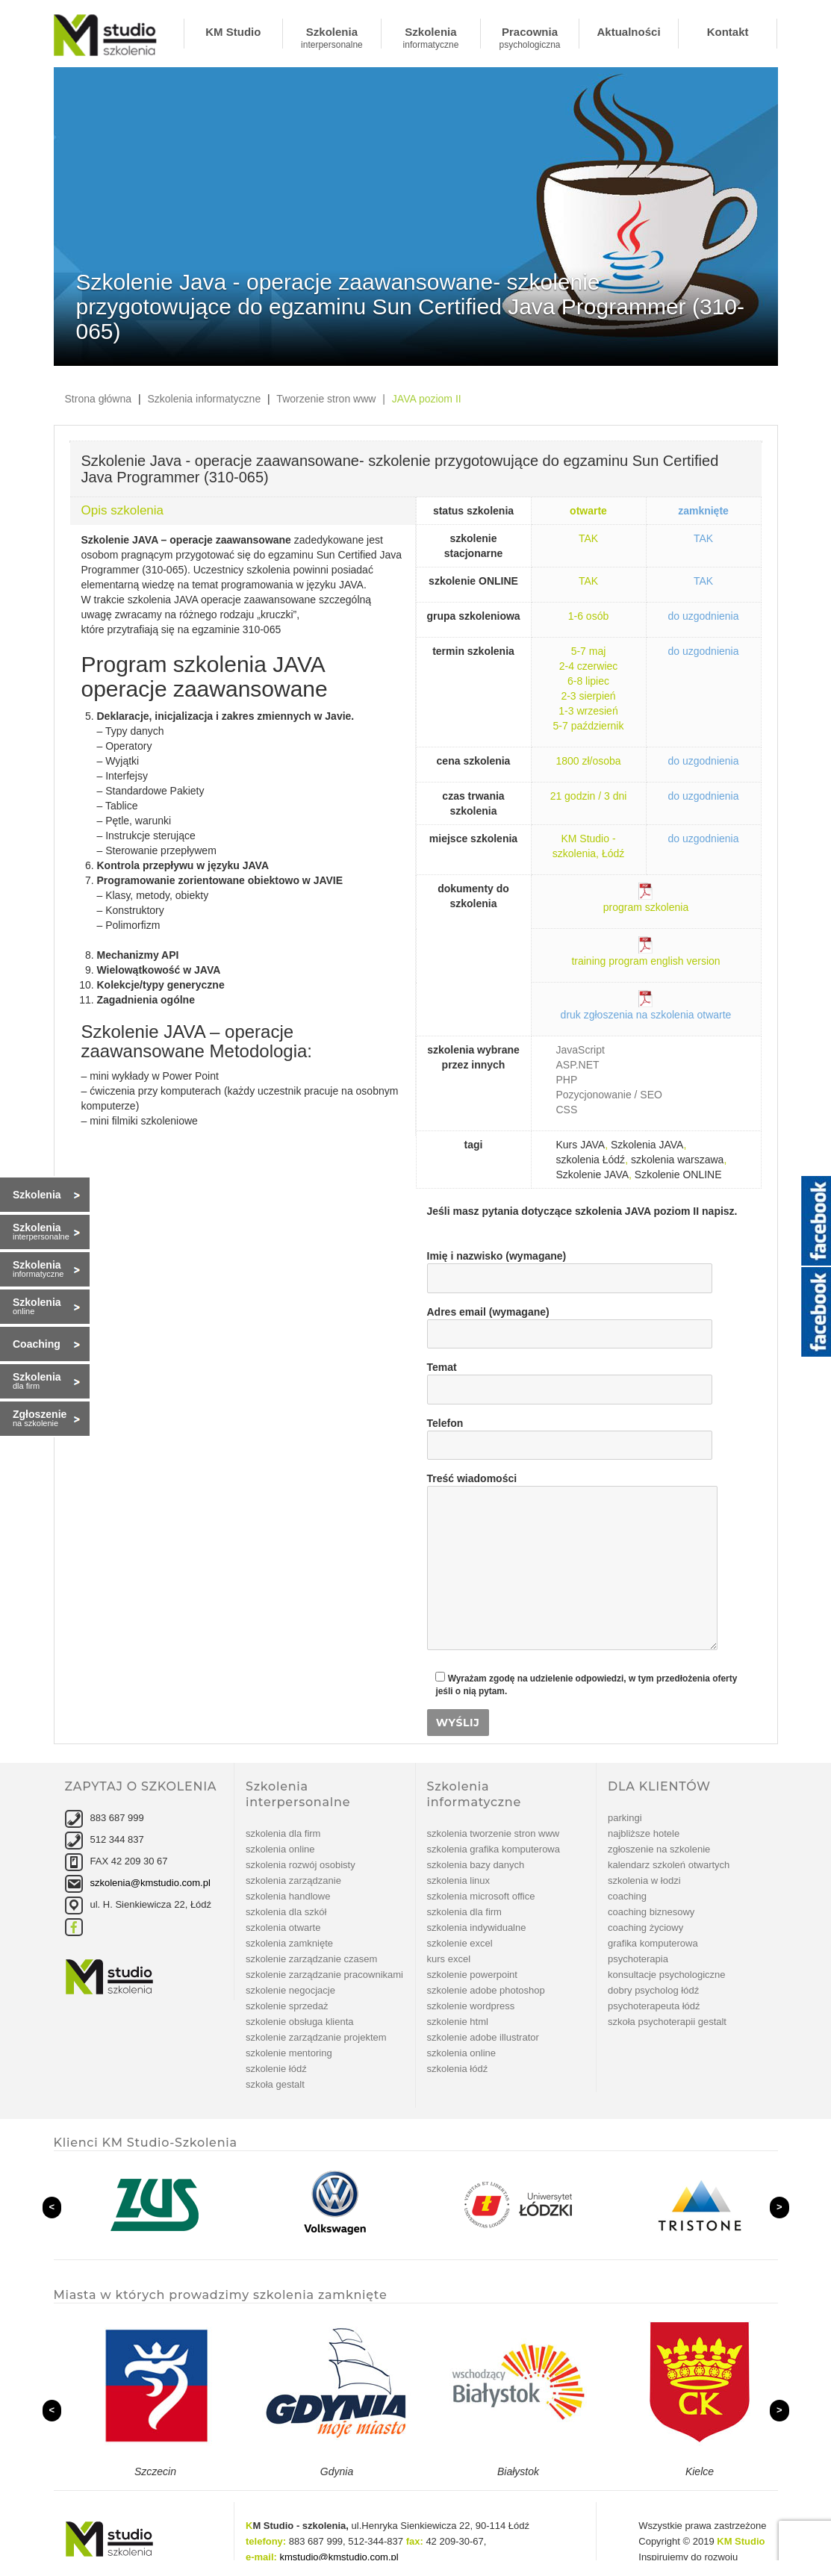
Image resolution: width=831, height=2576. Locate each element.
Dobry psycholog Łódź (653, 1990)
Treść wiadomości (572, 1485)
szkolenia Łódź (591, 1160)
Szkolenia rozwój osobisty (300, 1864)
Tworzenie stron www (326, 399)
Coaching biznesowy (651, 1911)
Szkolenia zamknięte (289, 1943)
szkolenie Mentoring (289, 2053)
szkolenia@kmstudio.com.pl (150, 1882)
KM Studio (233, 31)
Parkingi (625, 1817)
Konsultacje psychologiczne (667, 1974)
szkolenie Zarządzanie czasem (311, 1958)
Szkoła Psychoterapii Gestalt (667, 2021)
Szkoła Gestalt (275, 2084)
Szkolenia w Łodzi (644, 1880)
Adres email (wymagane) (569, 1323)
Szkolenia (37, 1194)
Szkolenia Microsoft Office (481, 1896)
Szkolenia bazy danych (476, 1864)
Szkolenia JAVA (647, 1145)
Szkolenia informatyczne (431, 37)
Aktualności (629, 31)
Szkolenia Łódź (457, 2068)
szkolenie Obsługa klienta (300, 2021)
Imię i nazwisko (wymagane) (569, 1267)
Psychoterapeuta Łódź (654, 2006)
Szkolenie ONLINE (678, 1174)
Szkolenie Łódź (276, 2068)
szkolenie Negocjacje (290, 1990)
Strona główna (98, 399)
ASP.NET (578, 1065)
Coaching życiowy (645, 1927)
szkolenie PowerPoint (472, 1974)
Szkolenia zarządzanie (293, 1880)
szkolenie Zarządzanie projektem (316, 2037)
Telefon (569, 1434)
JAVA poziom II (426, 399)
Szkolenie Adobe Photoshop (486, 1990)
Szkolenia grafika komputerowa (493, 1849)
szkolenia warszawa (677, 1160)
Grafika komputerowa (653, 1943)
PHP (567, 1080)
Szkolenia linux (459, 1880)
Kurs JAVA (581, 1145)
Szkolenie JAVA (592, 1174)
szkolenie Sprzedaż (287, 2006)
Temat (569, 1378)
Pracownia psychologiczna (529, 37)
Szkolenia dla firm (283, 1833)
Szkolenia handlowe (288, 1896)
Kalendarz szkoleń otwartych (668, 1864)
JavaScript (580, 1050)
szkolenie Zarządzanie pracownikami (324, 1974)
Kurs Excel (449, 1958)
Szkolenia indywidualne (476, 1927)
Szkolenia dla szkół (286, 1911)
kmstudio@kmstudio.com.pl (339, 2557)
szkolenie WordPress (471, 2006)
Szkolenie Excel (460, 1943)
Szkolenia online (280, 1849)
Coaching (627, 1896)
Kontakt (728, 31)
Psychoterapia (638, 1958)
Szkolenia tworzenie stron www (493, 1833)
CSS (567, 1110)
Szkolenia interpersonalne (332, 37)
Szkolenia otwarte (283, 1927)
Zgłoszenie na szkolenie (659, 1849)
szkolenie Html (457, 2021)
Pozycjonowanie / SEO (609, 1095)
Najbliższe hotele (643, 1833)
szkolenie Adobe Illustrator (483, 2037)
